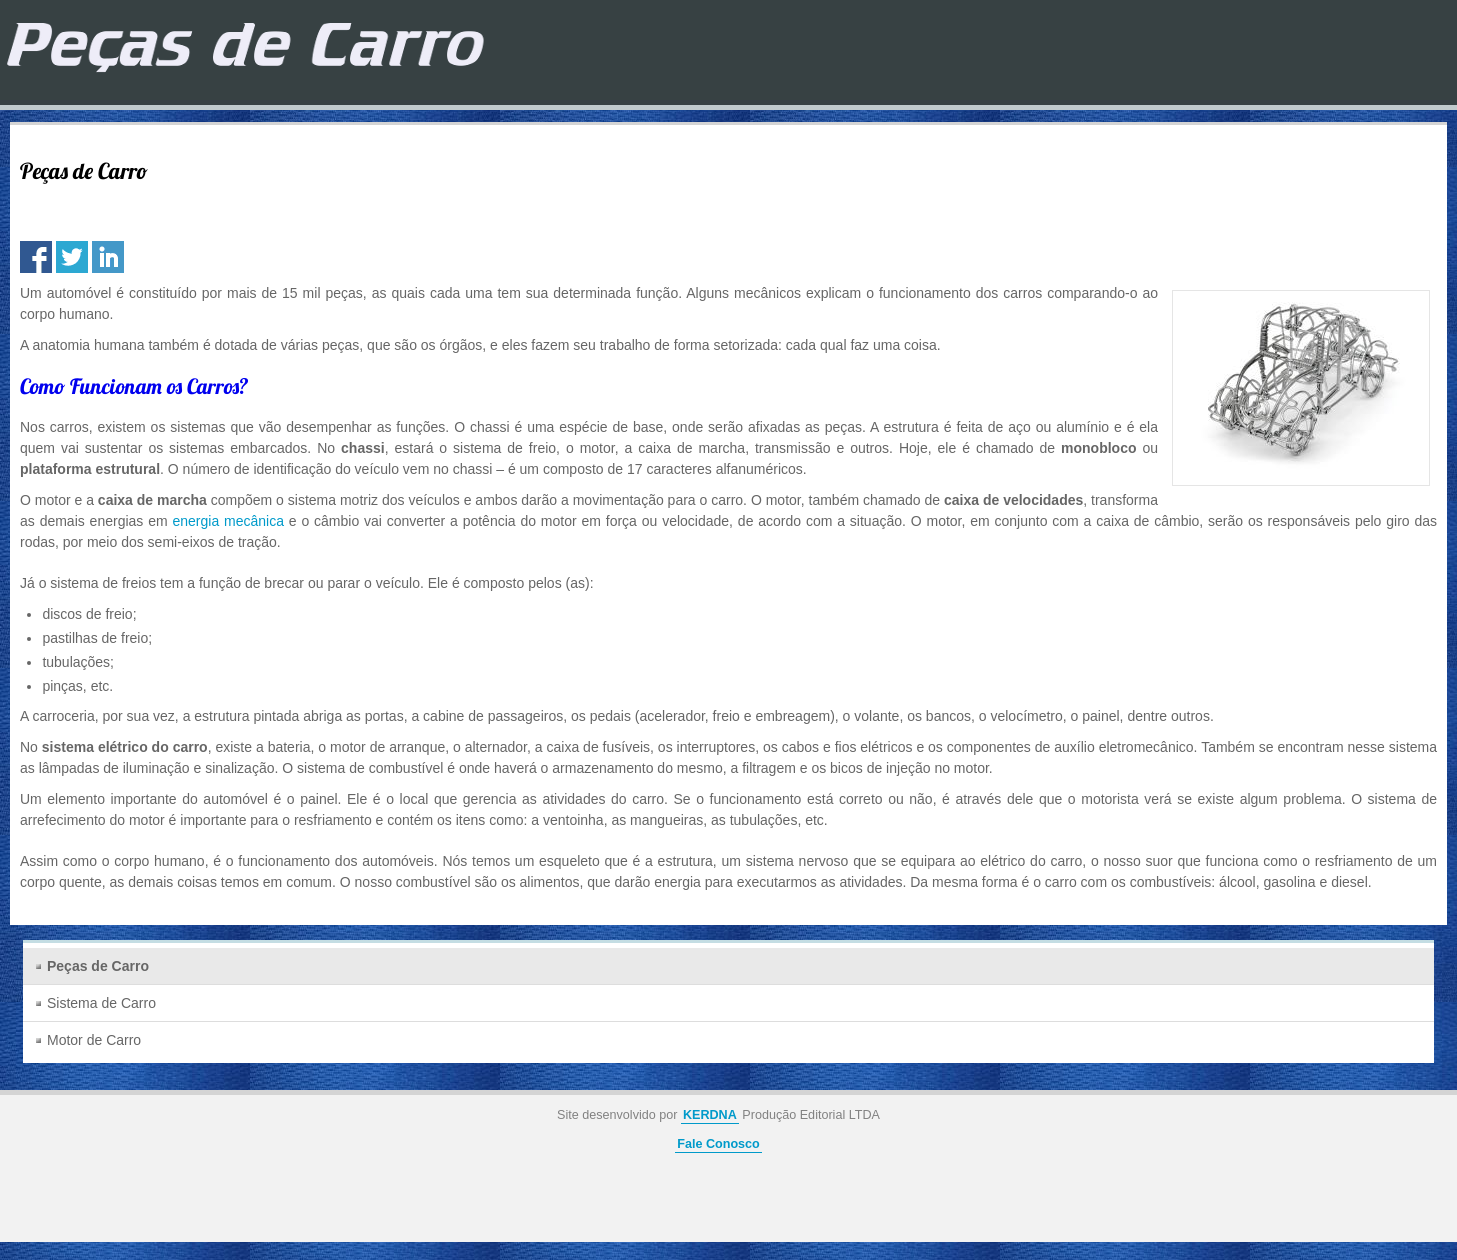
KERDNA (710, 1115)
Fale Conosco (718, 1144)
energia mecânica (227, 521)
